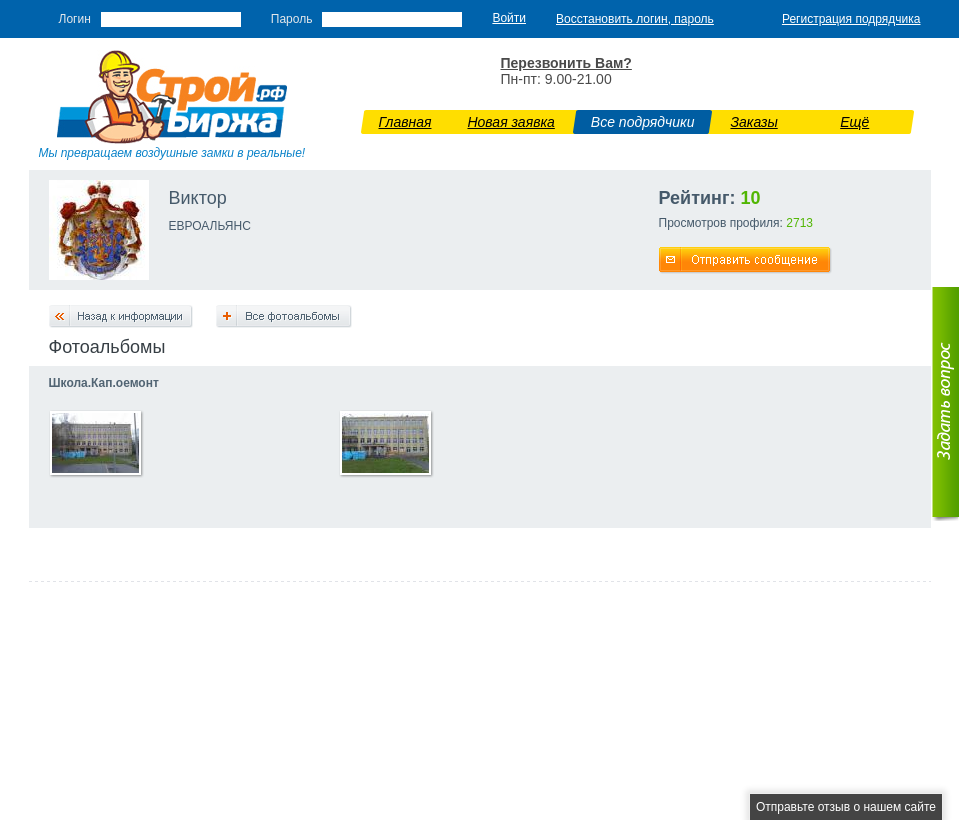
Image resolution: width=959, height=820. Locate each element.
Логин (75, 19)
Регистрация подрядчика (851, 19)
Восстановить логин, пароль (635, 19)
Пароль (292, 19)
